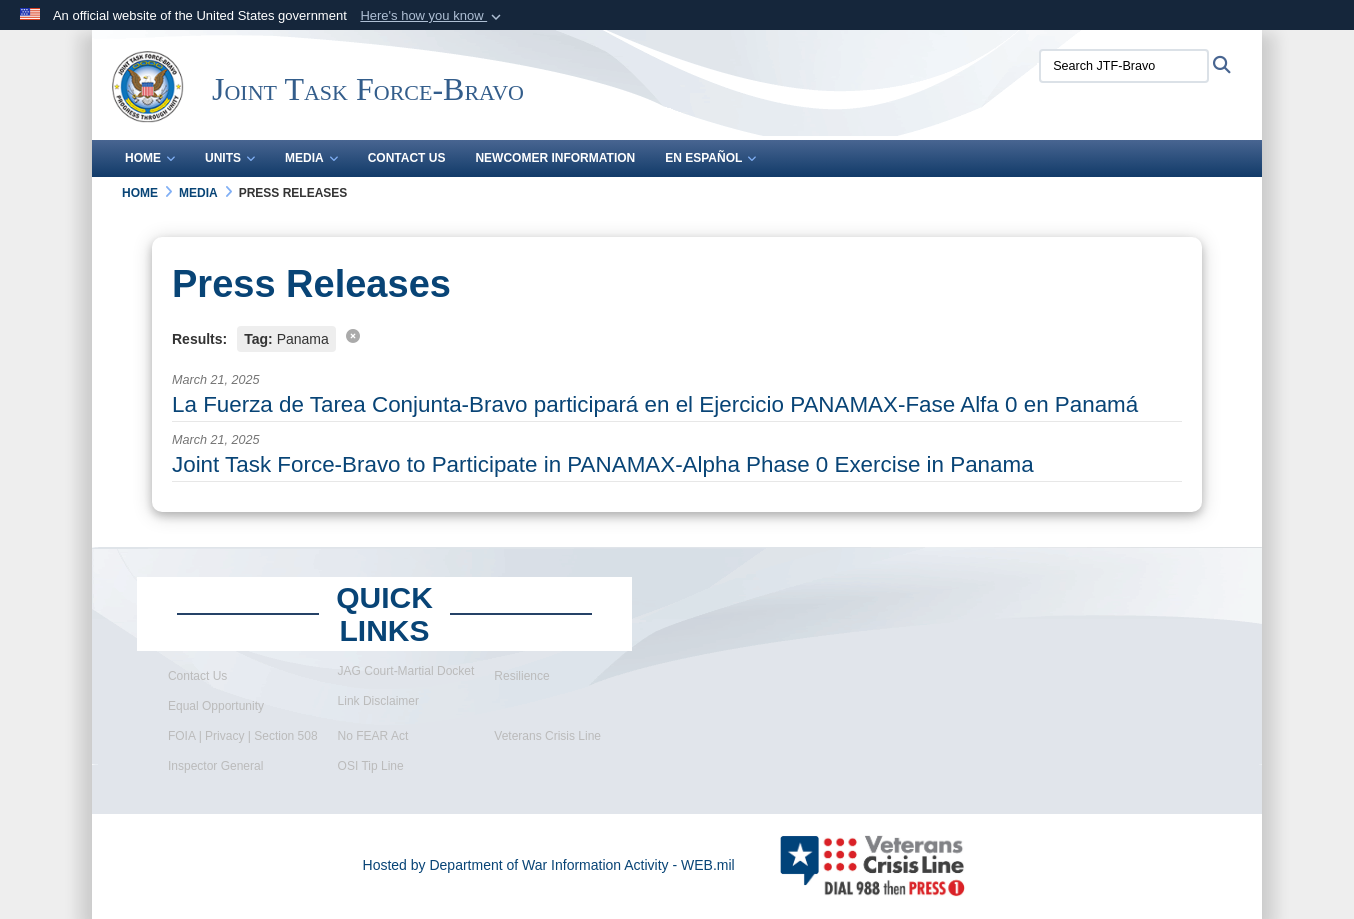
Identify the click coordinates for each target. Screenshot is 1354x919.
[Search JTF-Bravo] (1124, 66)
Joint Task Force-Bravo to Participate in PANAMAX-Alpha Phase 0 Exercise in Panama (603, 464)
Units (230, 158)
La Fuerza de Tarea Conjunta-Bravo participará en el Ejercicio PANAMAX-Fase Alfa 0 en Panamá (655, 404)
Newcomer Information (555, 158)
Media (311, 158)
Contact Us (407, 158)
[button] (432, 16)
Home (150, 158)
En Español (710, 158)
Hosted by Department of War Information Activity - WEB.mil (549, 865)
